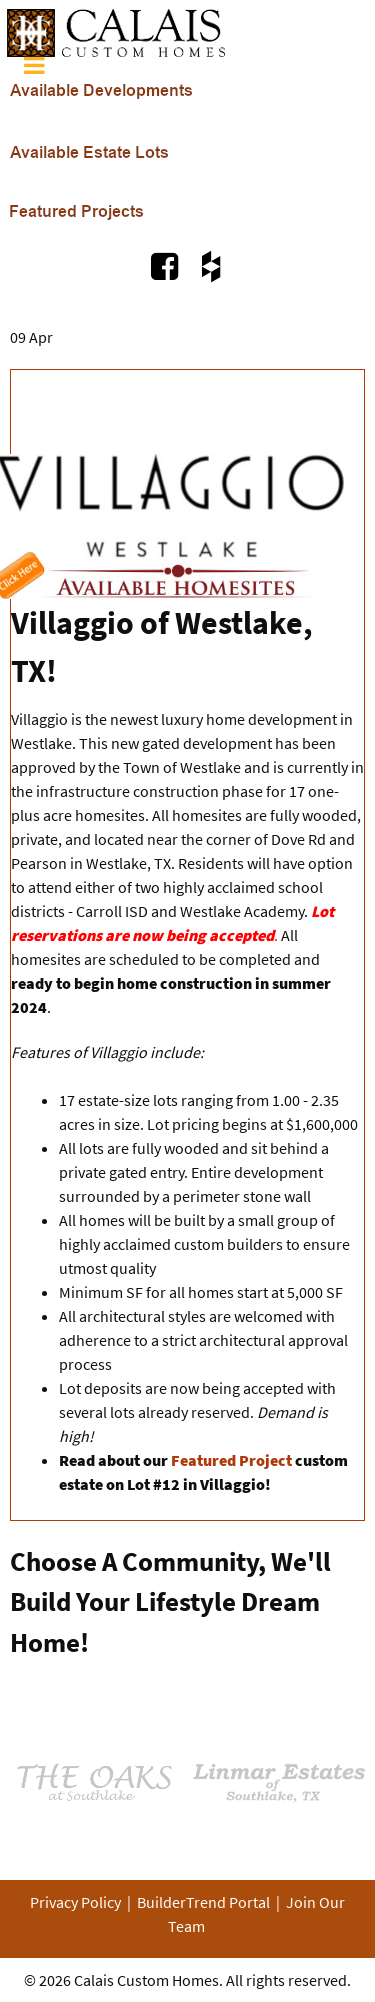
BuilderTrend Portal (203, 1902)
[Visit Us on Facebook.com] (167, 265)
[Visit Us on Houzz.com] (210, 265)
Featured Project (233, 1460)
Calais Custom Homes (146, 1980)
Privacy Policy (75, 1902)
